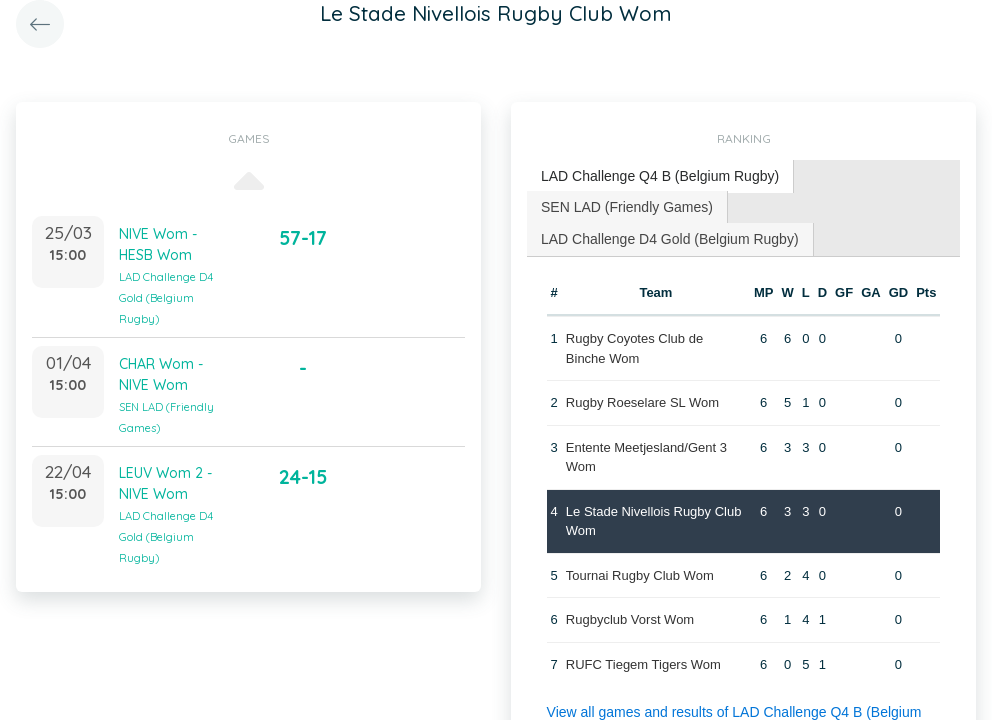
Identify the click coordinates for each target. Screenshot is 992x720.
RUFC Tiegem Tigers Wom (643, 664)
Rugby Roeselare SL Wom (642, 402)
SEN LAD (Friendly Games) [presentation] (627, 207)
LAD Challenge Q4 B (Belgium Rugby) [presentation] (660, 176)
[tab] (660, 176)
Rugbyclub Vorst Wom (630, 619)
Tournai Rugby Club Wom (640, 575)
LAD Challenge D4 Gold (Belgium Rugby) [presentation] (670, 239)
